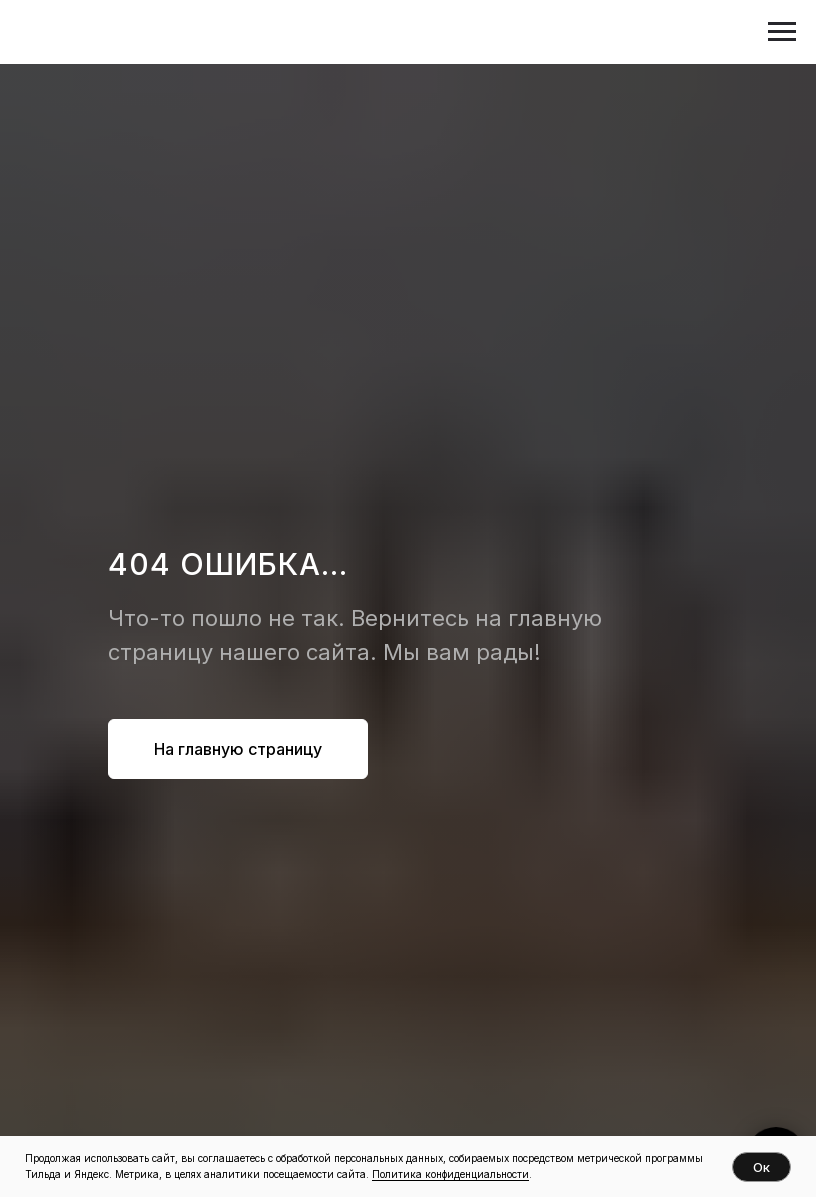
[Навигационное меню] (782, 32)
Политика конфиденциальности (450, 1174)
